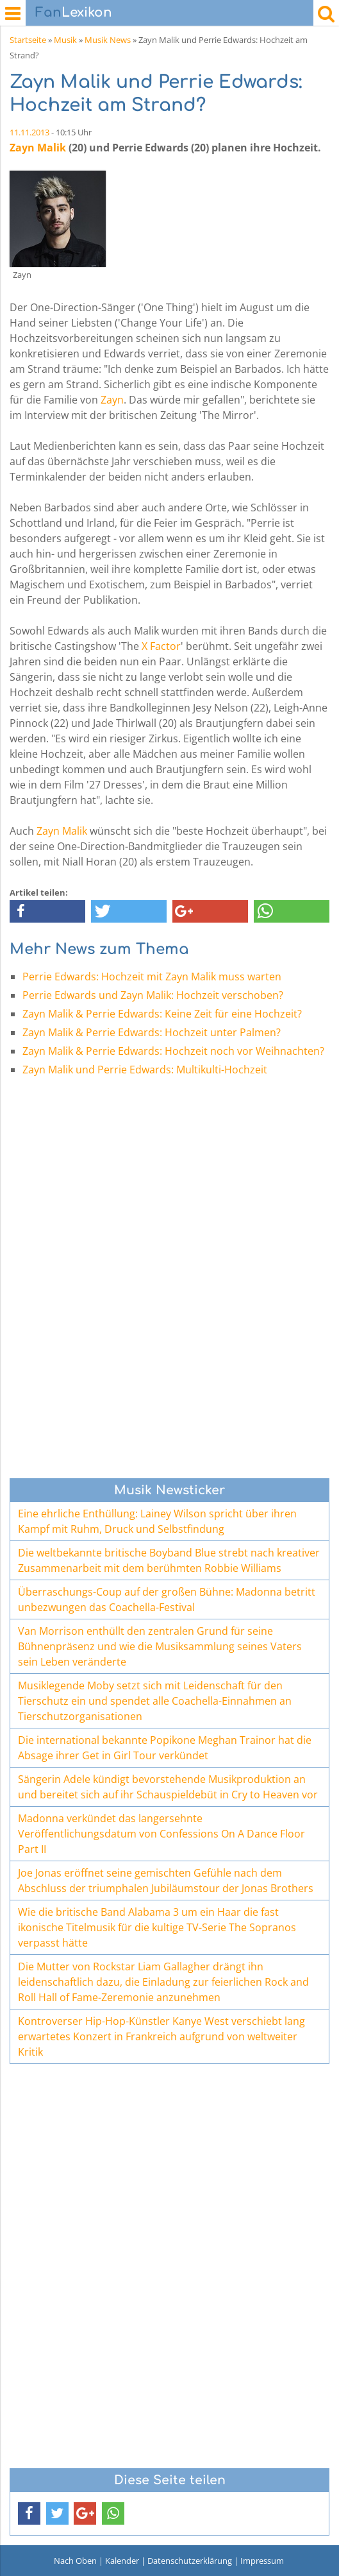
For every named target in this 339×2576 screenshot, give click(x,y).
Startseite (28, 40)
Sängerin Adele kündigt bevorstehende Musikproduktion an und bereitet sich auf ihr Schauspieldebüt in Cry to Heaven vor (168, 1787)
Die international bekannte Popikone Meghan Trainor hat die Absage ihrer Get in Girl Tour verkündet (164, 1747)
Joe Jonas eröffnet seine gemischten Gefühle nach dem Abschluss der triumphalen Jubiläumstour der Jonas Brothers (165, 1880)
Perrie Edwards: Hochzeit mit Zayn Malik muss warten (151, 976)
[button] (47, 911)
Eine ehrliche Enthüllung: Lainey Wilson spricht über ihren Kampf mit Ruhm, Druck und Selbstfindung (157, 1521)
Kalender (122, 2560)
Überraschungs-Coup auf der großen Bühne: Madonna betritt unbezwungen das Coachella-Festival (166, 1599)
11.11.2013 (29, 132)
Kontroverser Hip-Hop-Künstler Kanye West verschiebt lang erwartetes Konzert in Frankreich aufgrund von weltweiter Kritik (161, 2036)
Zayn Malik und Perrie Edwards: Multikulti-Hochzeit (144, 1069)
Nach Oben (75, 2560)
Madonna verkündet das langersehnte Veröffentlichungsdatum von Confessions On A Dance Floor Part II (161, 1833)
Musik (65, 40)
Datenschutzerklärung (189, 2560)
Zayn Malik (38, 148)
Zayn (112, 400)
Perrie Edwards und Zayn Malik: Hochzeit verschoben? (152, 995)
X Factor (161, 646)
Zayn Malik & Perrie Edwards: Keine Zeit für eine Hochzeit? (162, 1014)
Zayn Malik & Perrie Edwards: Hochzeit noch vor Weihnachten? (173, 1051)
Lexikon (73, 12)
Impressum (262, 2560)
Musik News (108, 40)
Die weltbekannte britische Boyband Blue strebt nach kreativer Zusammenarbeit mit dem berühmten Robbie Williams (169, 1560)
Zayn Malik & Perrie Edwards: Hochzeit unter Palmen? (151, 1032)
